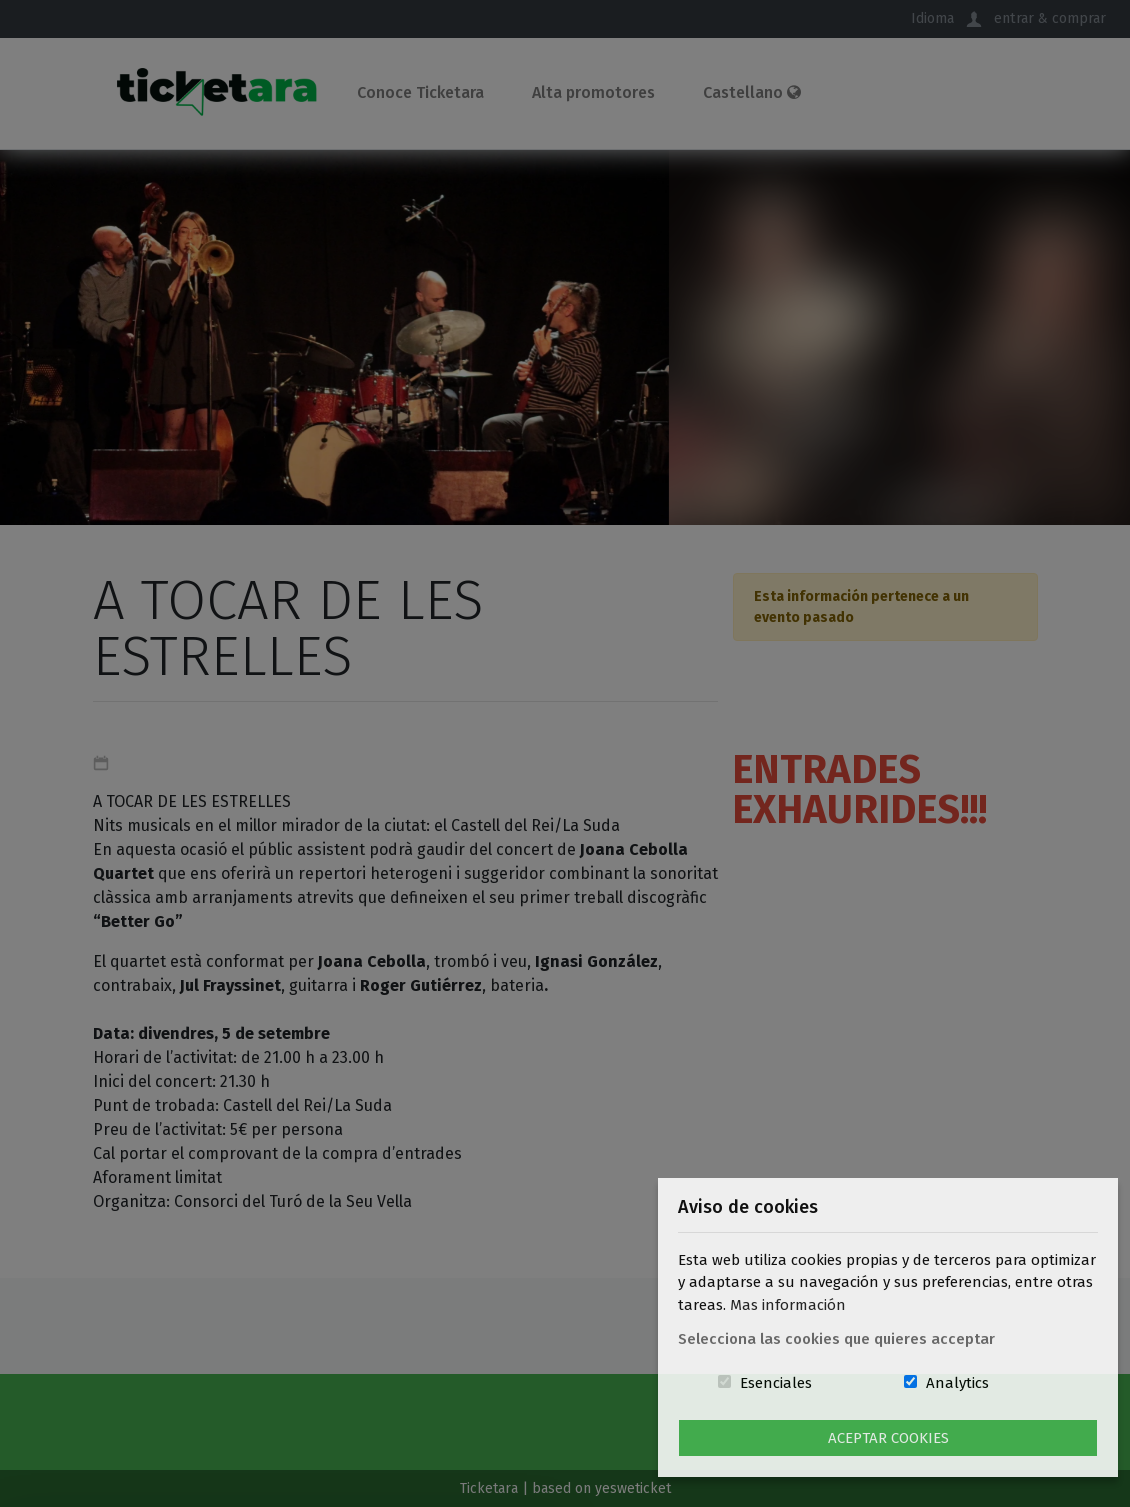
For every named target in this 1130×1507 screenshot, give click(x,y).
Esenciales (776, 1383)
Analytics (957, 1383)
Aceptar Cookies (888, 1438)
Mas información (788, 1305)
